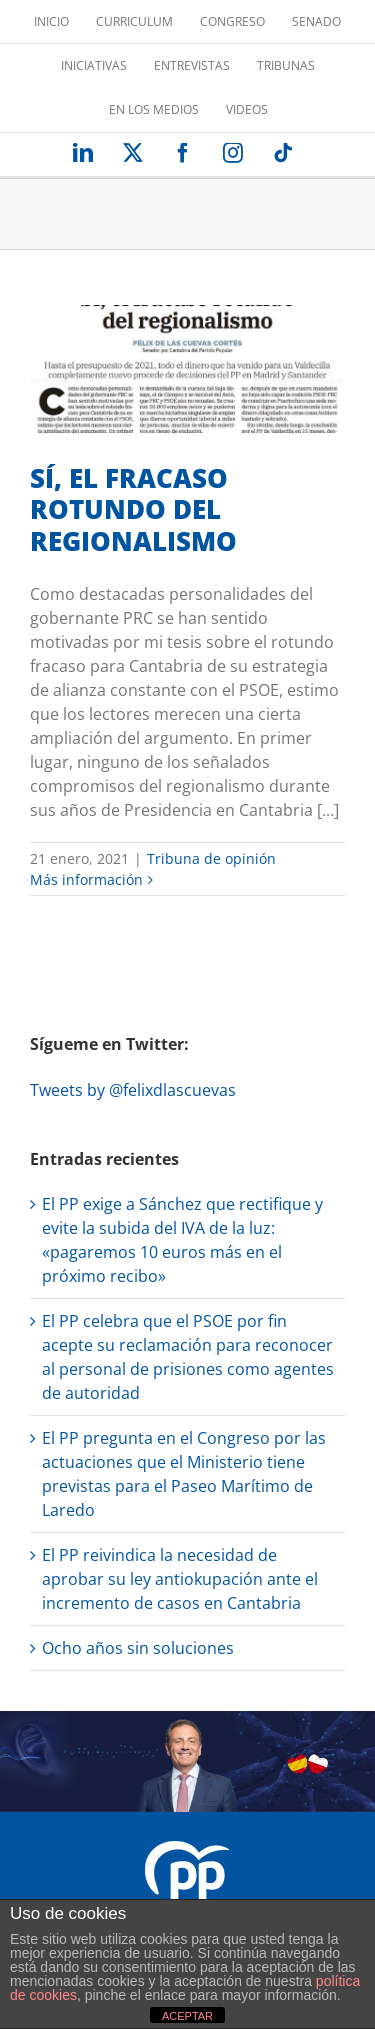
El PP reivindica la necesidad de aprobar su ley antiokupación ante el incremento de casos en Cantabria (180, 1579)
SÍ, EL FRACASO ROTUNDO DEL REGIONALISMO (133, 509)
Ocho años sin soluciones (138, 1648)
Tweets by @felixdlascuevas (133, 1090)
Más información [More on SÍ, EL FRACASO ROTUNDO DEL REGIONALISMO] (86, 879)
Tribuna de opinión (211, 858)
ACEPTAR (187, 2016)
